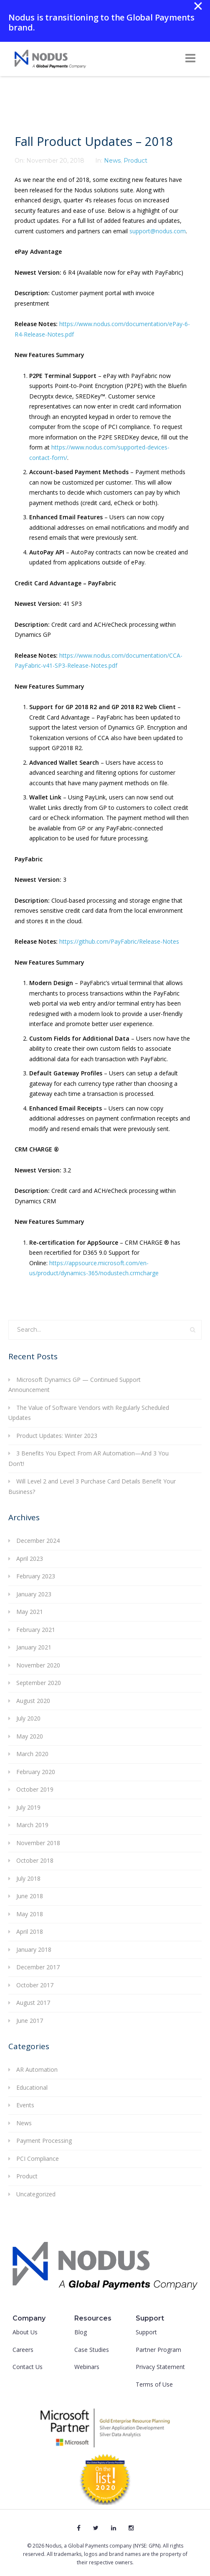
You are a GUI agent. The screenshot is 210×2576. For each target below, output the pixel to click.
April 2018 (29, 1931)
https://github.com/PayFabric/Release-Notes (119, 941)
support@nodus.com (157, 231)
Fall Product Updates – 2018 (94, 141)
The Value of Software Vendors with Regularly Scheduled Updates (88, 1413)
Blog (80, 2332)
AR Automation (37, 2069)
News (112, 160)
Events (25, 2105)
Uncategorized (36, 2194)
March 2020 (32, 1754)
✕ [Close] (198, 6)
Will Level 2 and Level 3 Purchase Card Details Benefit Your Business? (92, 1486)
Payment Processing (44, 2141)
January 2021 (33, 1647)
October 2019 (34, 1789)
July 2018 (28, 1878)
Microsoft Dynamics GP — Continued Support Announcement (74, 1385)
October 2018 (34, 1860)
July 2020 (28, 1718)
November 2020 (38, 1665)
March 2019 (32, 1825)
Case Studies (91, 2350)
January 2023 (33, 1594)
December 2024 (38, 1541)
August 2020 (33, 1701)
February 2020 (35, 1772)
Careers (23, 2350)
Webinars (86, 2367)
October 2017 (34, 1985)
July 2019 (28, 1807)
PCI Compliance (37, 2158)
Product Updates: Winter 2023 (56, 1436)
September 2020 (38, 1683)
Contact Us (28, 2367)
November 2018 (38, 1843)
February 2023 (35, 1576)
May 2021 (29, 1612)
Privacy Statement (160, 2367)
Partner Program (158, 2350)
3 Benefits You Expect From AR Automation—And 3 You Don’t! (88, 1458)
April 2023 (29, 1558)
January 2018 (33, 1949)
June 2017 (29, 2021)
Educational (32, 2087)
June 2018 (29, 1896)
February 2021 (35, 1630)
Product (135, 160)
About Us (25, 2332)
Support (146, 2332)
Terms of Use (154, 2384)
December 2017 (38, 1967)
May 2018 (29, 1914)
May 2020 (29, 1736)
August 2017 (33, 2003)
